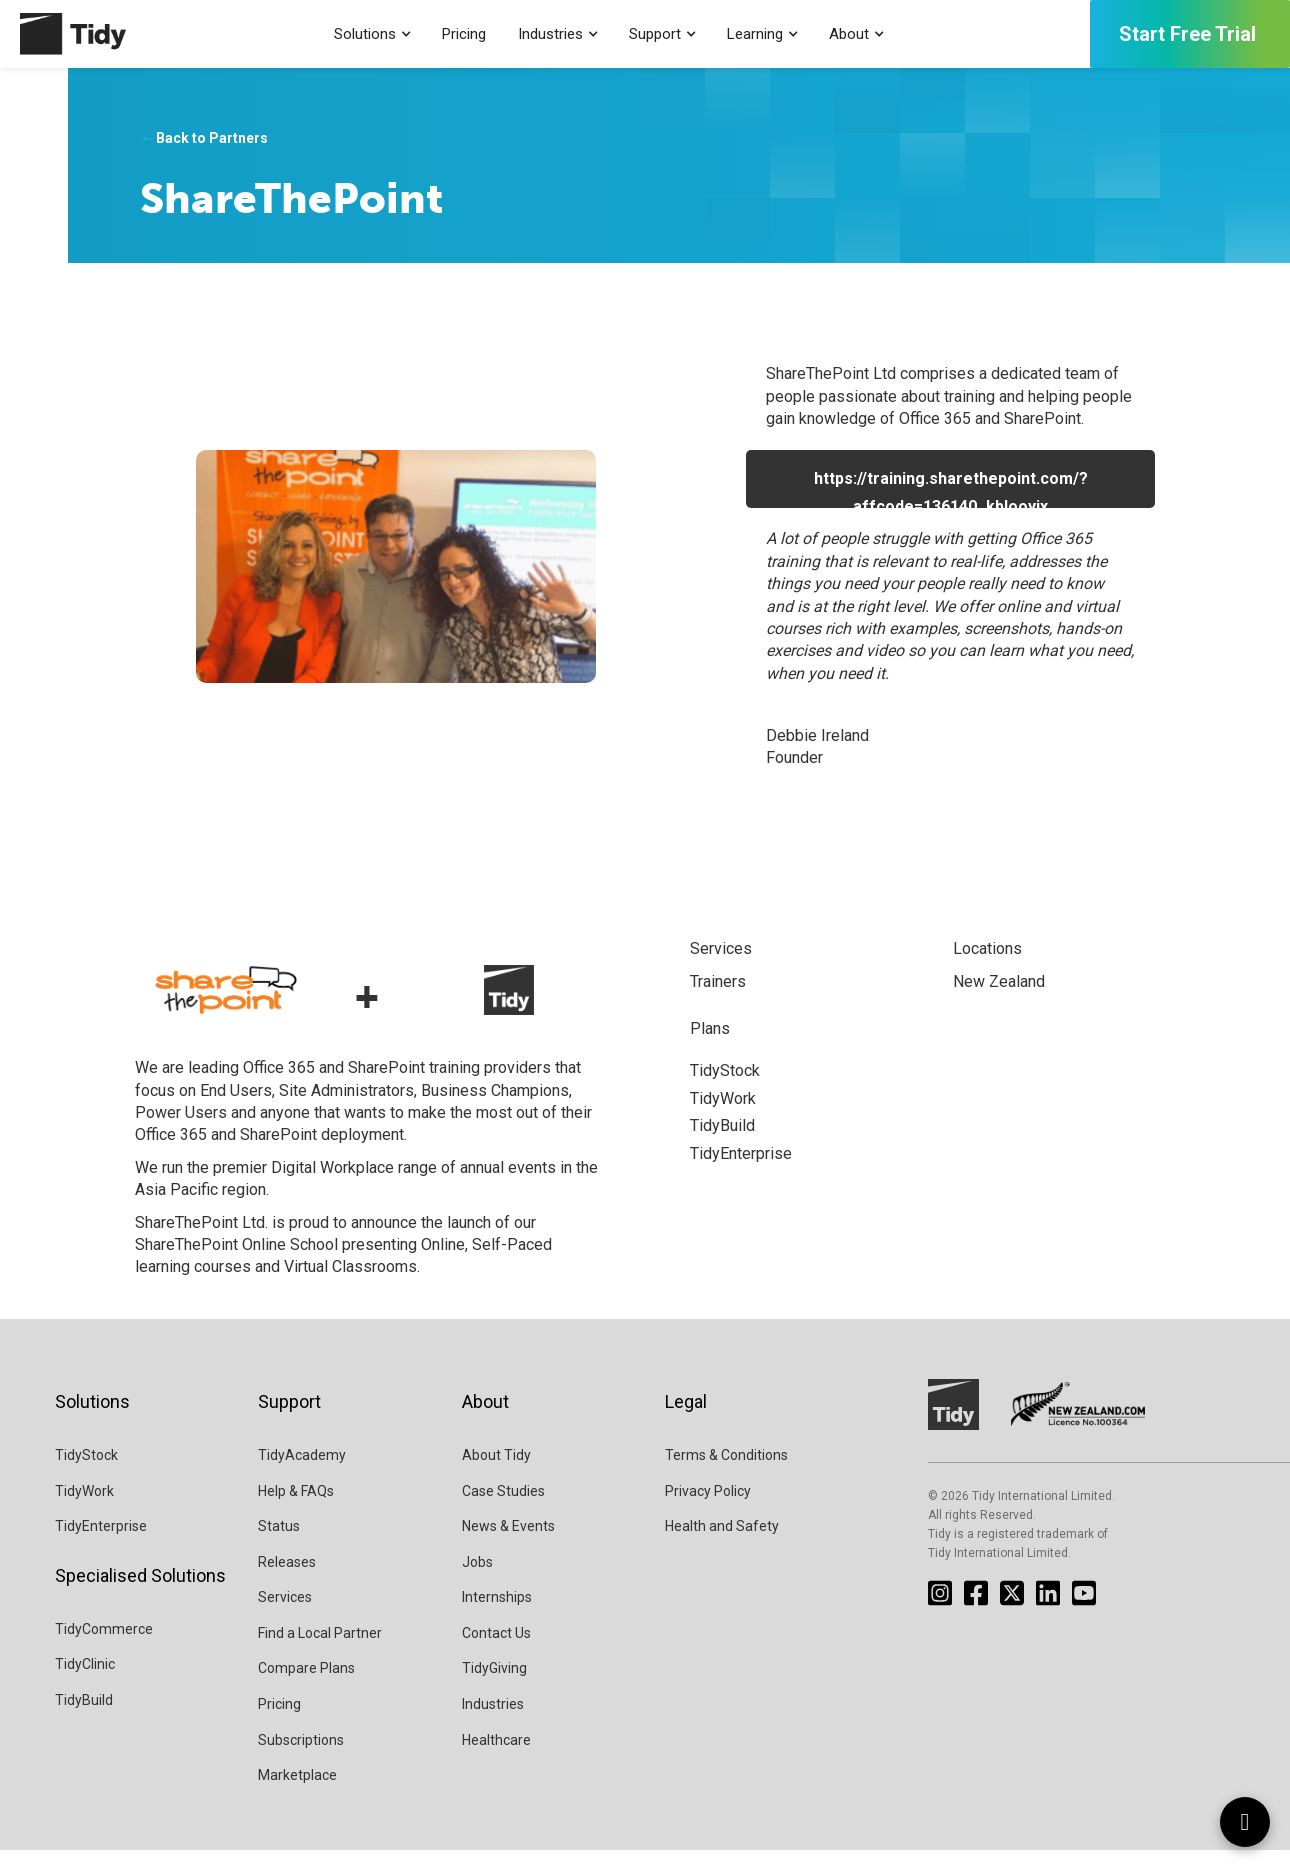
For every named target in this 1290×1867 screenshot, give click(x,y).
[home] (63, 34)
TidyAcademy (302, 1472)
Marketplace (297, 1792)
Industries (493, 1721)
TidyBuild (84, 1717)
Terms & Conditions (726, 1472)
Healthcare (496, 1756)
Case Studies (503, 1507)
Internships (497, 1614)
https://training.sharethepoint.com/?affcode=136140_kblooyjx (951, 488)
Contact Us (496, 1650)
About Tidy (496, 1472)
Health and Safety (722, 1543)
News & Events (508, 1543)
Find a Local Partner (320, 1650)
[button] (372, 34)
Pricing (464, 34)
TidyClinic (85, 1681)
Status (279, 1543)
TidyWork (84, 1507)
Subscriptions (301, 1756)
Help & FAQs (296, 1507)
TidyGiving (494, 1685)
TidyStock (86, 1472)
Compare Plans (306, 1685)
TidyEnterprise (101, 1543)
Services (285, 1614)
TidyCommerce (104, 1646)
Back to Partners (204, 139)
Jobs (477, 1578)
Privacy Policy (708, 1507)
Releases (287, 1578)
